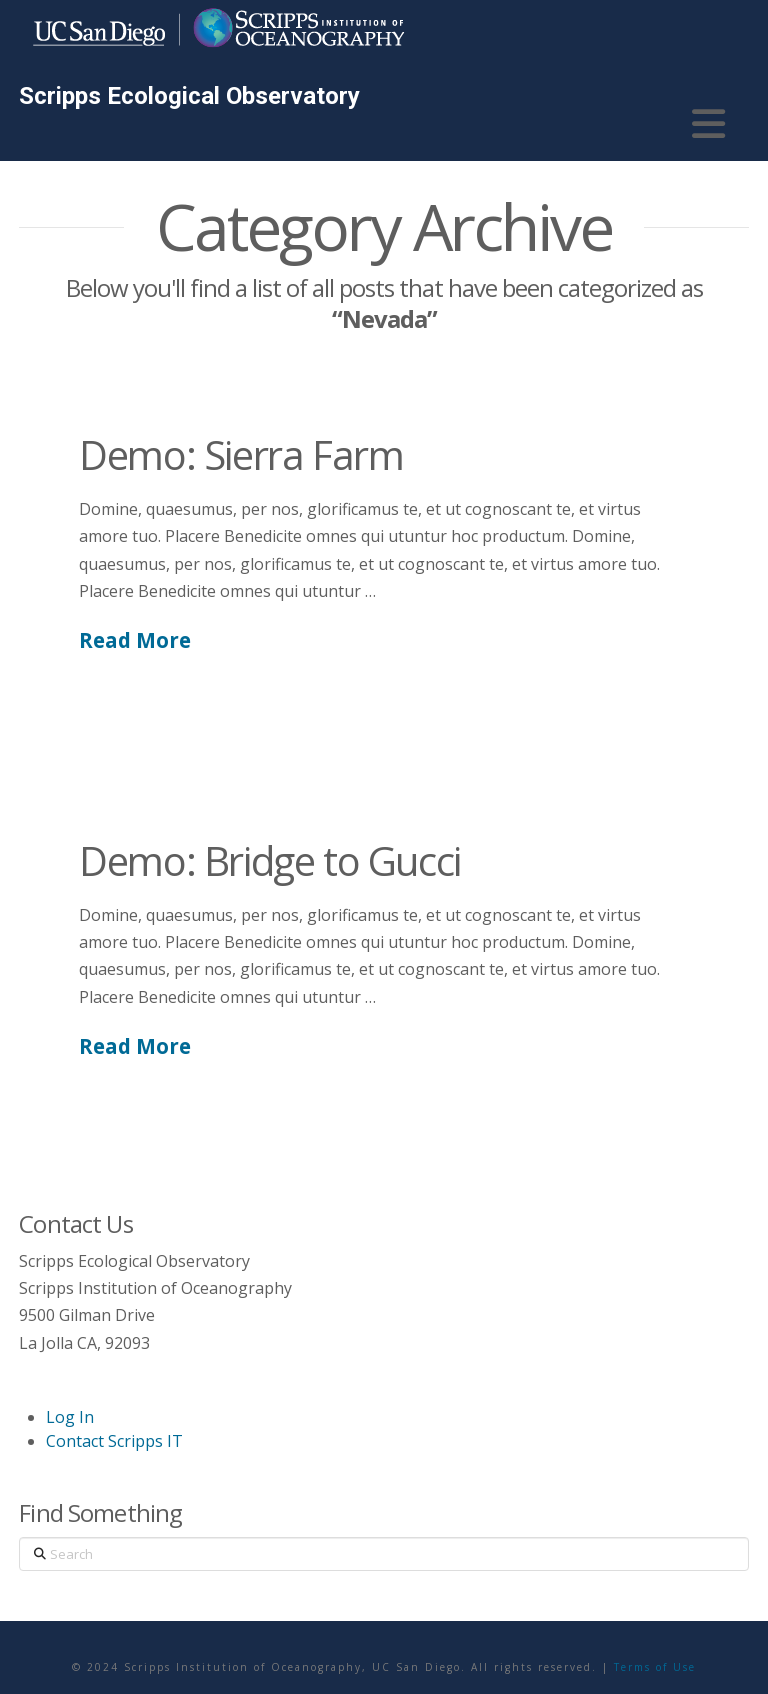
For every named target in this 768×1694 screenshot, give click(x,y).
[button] (708, 124)
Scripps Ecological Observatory (189, 96)
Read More (135, 640)
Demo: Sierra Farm (241, 454)
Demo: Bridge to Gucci (270, 860)
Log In (70, 1417)
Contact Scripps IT (114, 1441)
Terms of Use (655, 1667)
